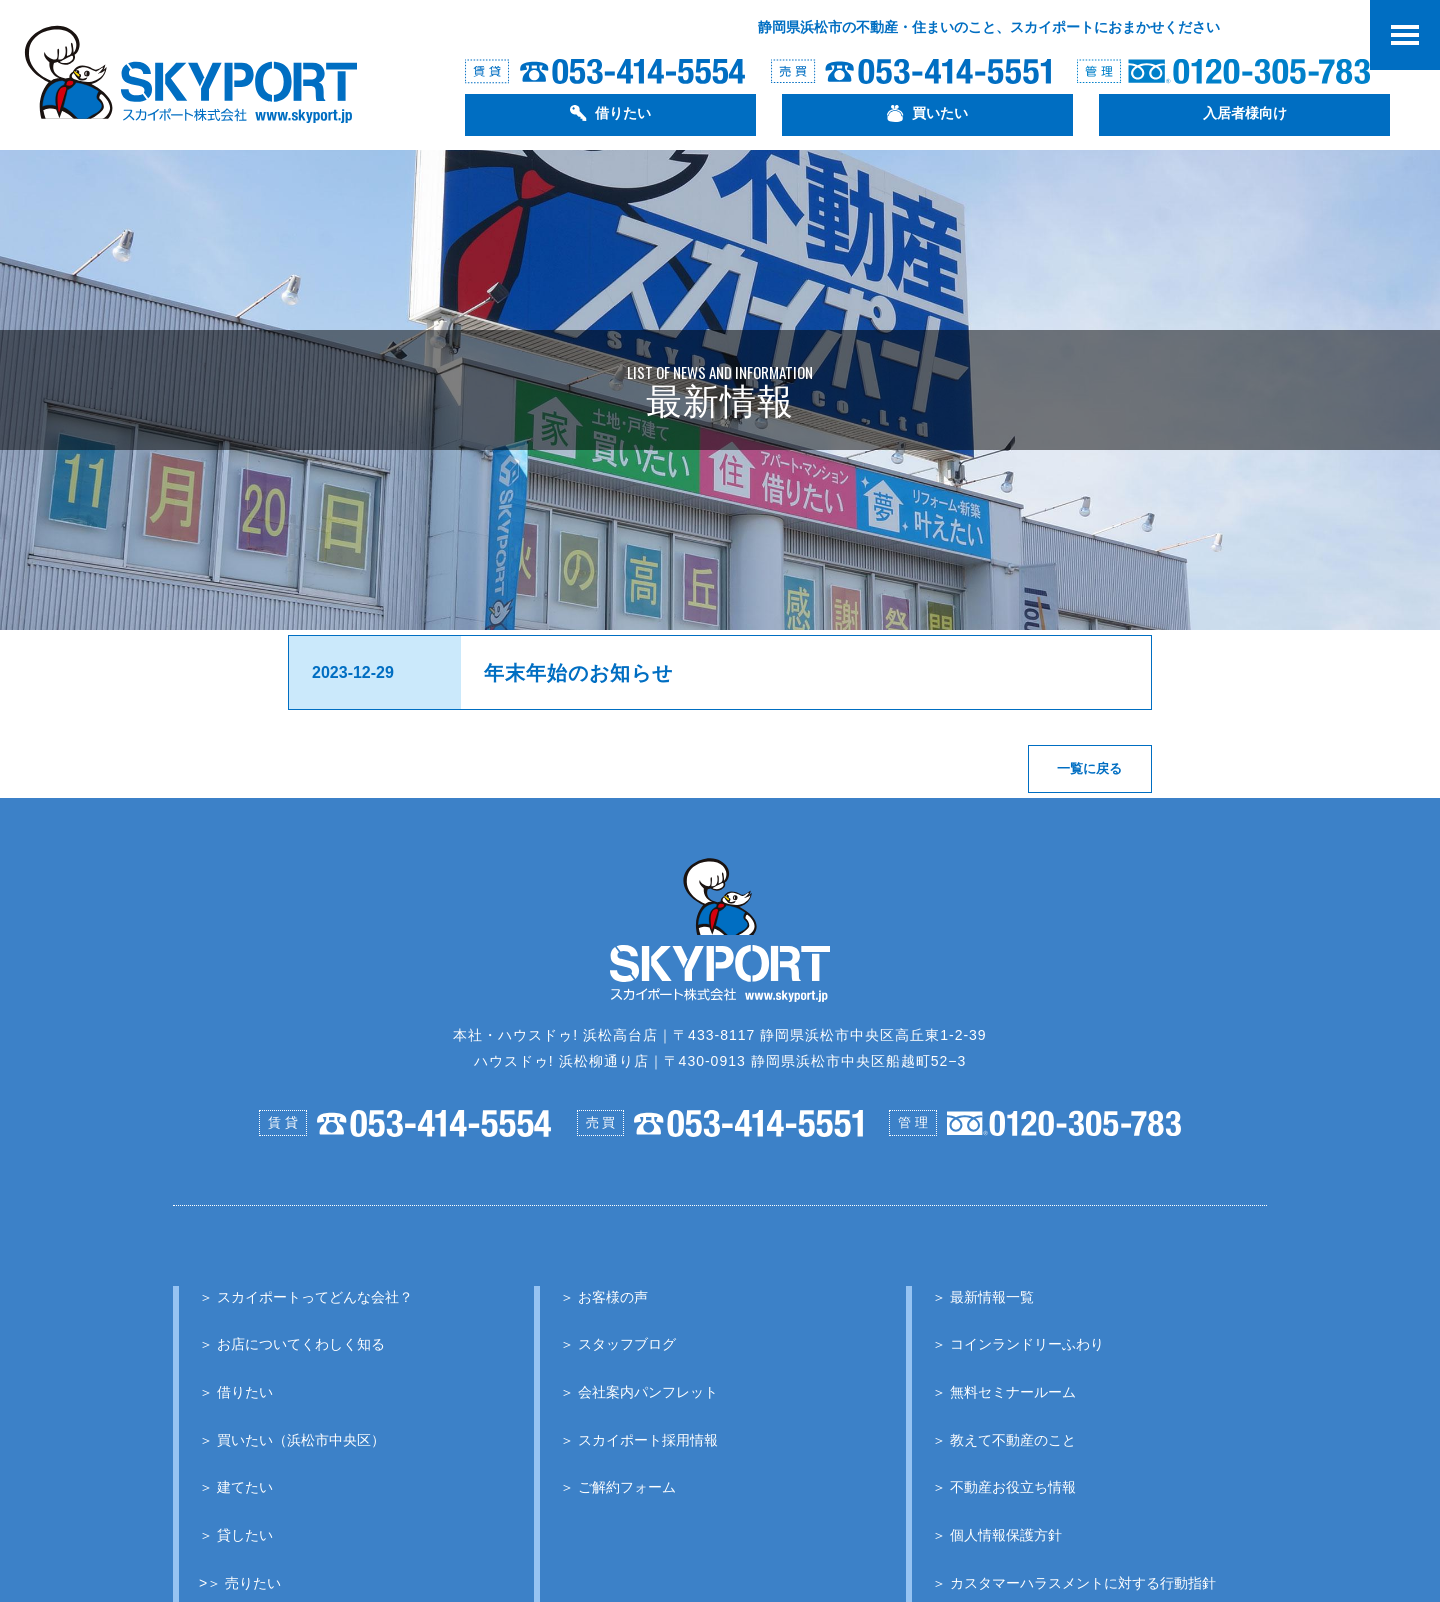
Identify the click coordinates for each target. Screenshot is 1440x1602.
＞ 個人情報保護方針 (997, 1536)
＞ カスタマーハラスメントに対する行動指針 (1074, 1583)
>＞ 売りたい (240, 1583)
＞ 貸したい (236, 1536)
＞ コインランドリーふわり (1018, 1345)
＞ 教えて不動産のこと (1004, 1440)
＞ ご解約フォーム (618, 1488)
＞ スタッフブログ (618, 1345)
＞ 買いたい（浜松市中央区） (292, 1440)
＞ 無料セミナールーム (1004, 1393)
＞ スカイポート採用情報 (639, 1440)
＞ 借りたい (236, 1393)
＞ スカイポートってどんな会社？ (306, 1297)
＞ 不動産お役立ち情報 (1004, 1488)
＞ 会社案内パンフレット (639, 1393)
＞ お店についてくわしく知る (292, 1345)
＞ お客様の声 (604, 1297)
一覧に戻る (1088, 768)
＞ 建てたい (236, 1488)
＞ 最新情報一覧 (983, 1297)
